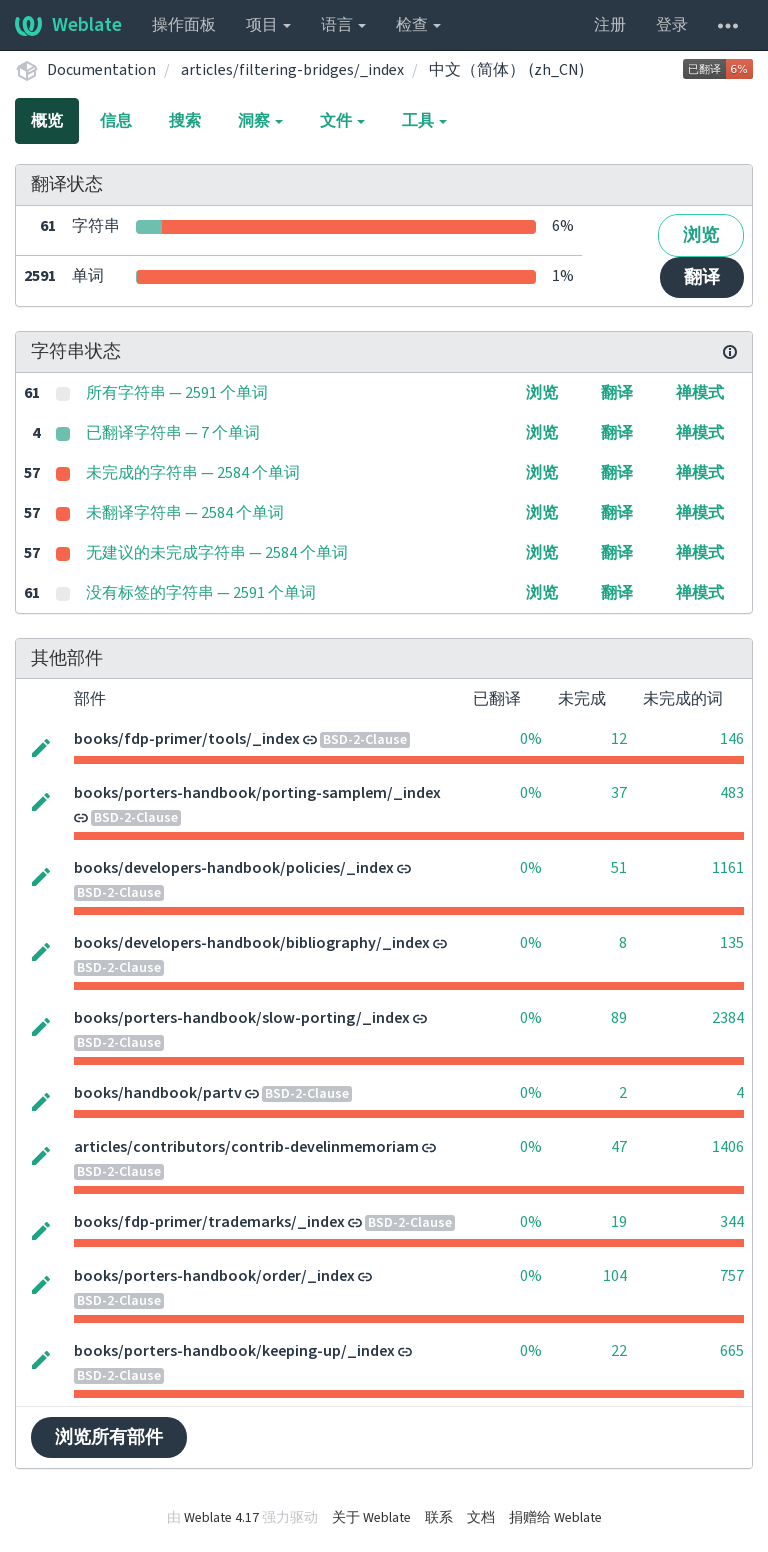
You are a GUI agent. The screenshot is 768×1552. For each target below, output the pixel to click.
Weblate (68, 25)
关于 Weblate (371, 1518)
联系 (439, 1518)
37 (619, 793)
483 (732, 793)
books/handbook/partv (158, 1093)
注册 (610, 25)
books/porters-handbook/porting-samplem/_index (257, 793)
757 (732, 1276)
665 (732, 1351)
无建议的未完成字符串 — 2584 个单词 (217, 553)
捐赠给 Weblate (555, 1518)
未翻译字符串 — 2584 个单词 (185, 513)
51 (619, 868)
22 (619, 1351)
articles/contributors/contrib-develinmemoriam (246, 1147)
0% (531, 739)
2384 (728, 1018)
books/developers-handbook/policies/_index (234, 868)
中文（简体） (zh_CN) (506, 70)
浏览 (701, 235)
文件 (342, 121)
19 (619, 1222)
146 (732, 739)
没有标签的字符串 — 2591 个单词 (201, 593)
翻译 (702, 277)
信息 (116, 121)
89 (619, 1018)
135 (732, 943)
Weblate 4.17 (221, 1518)
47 (619, 1147)
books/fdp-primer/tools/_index (187, 739)
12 (619, 739)
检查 (418, 25)
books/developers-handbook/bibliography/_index (252, 943)
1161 (728, 868)
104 (615, 1276)
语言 (343, 25)
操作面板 (184, 25)
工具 (424, 121)
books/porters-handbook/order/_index (214, 1276)
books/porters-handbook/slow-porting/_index (242, 1018)
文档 (481, 1518)
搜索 (185, 121)
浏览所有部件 (109, 1437)
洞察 (260, 121)
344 (732, 1222)
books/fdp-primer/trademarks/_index (209, 1222)
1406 (728, 1147)
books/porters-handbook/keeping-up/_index (234, 1351)
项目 (268, 25)
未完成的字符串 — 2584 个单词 (193, 473)
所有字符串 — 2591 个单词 (177, 393)
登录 (672, 25)
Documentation (101, 70)
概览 (47, 121)
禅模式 (700, 393)
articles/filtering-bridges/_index (292, 70)
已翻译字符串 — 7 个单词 (173, 433)
